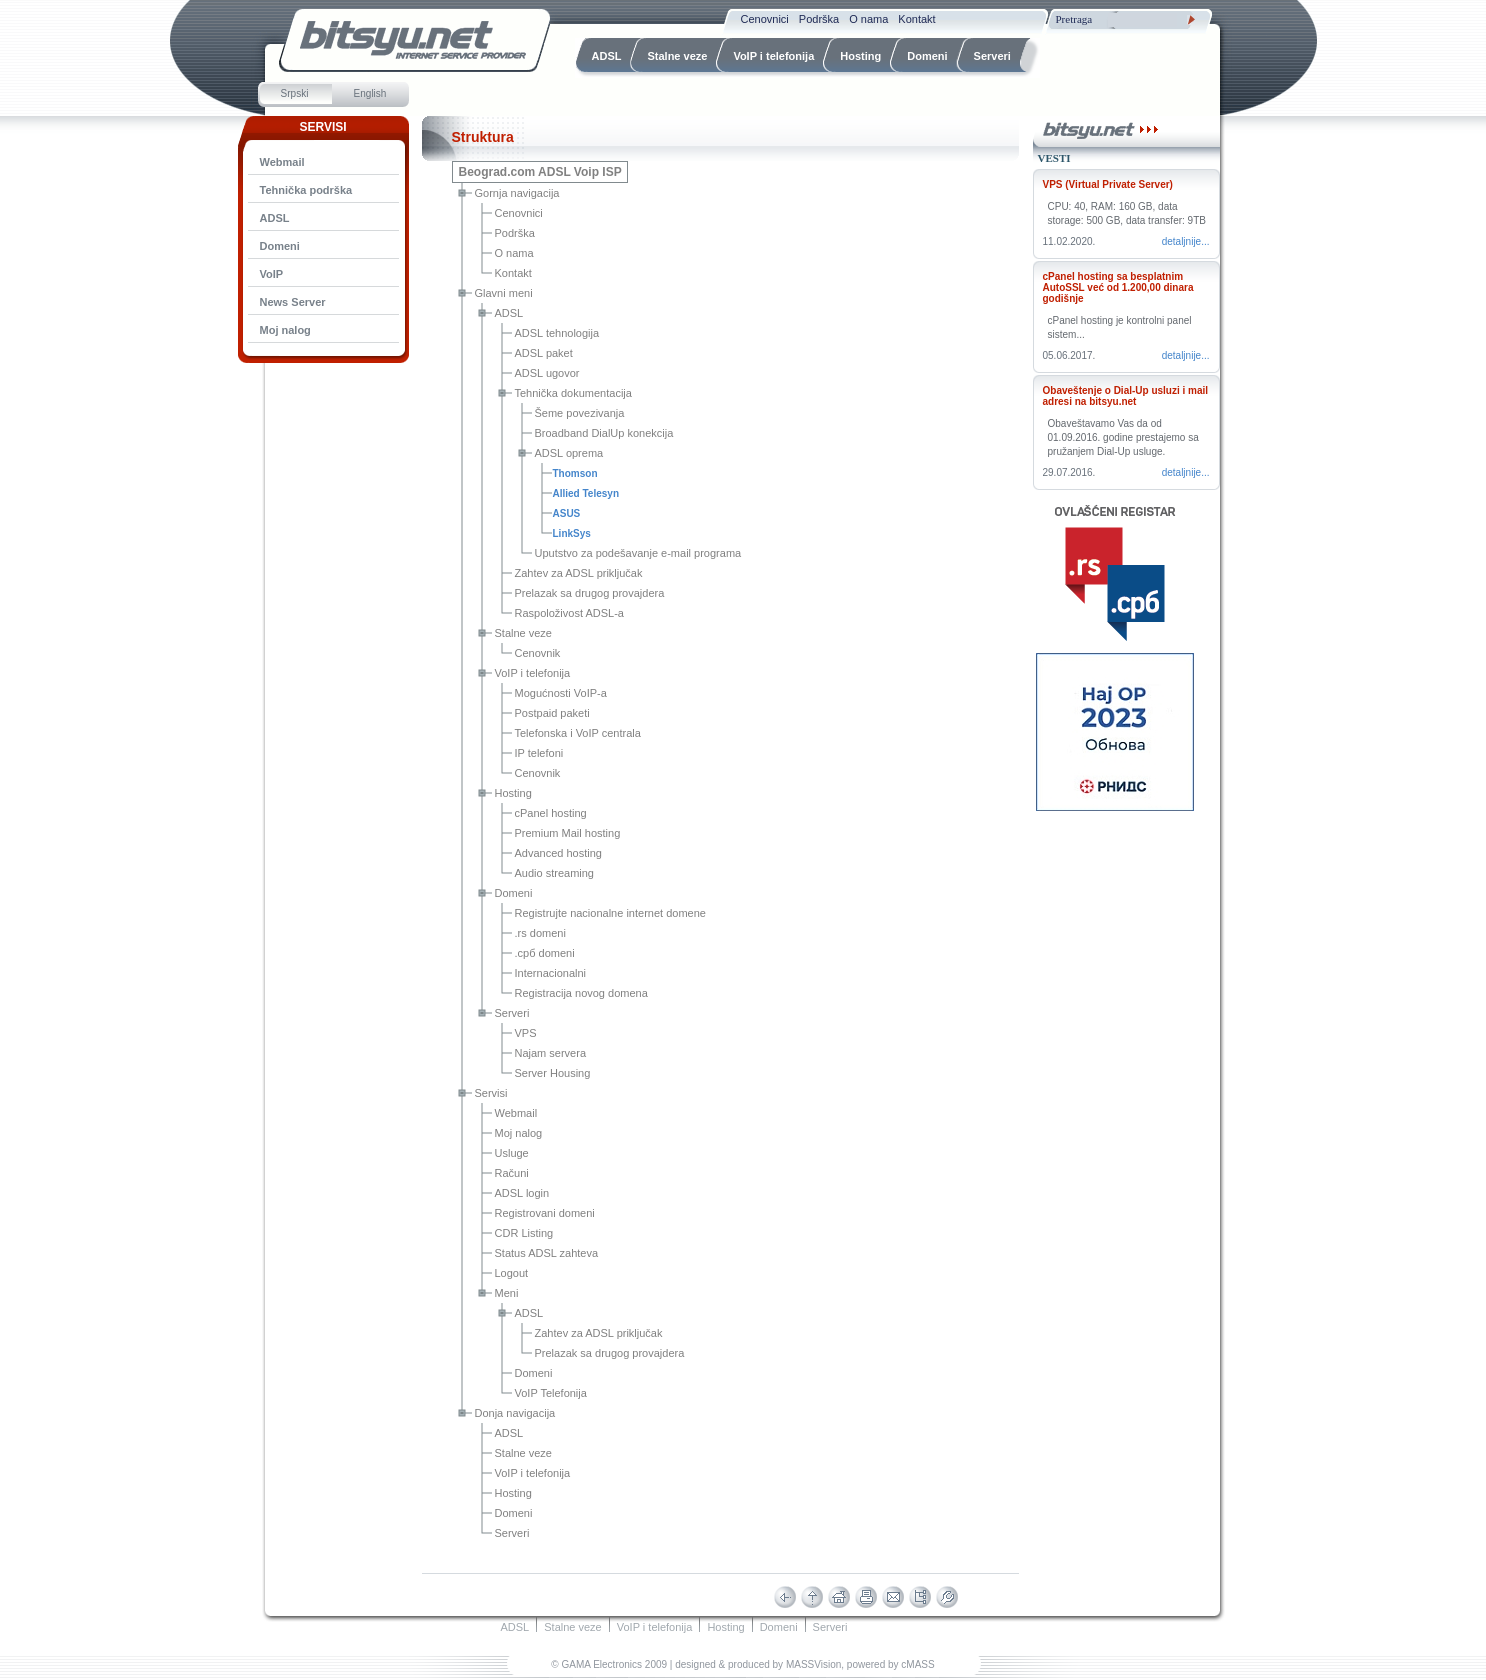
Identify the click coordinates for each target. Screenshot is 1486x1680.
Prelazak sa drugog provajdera (590, 593)
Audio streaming (555, 873)
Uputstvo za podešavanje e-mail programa (638, 553)
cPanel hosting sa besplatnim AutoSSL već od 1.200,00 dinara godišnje (1118, 287)
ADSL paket (544, 353)
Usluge (512, 1153)
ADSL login (522, 1193)
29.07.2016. (1069, 472)
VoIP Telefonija (551, 1393)
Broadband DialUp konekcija (604, 433)
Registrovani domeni (545, 1213)
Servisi (491, 1093)
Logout (512, 1273)
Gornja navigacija (517, 193)
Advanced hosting (558, 853)
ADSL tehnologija (557, 333)
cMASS (917, 1664)
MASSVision (813, 1664)
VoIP (272, 274)
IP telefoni (539, 753)
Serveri (512, 1013)
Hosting (513, 793)
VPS (526, 1033)
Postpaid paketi (552, 713)
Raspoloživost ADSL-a (569, 613)
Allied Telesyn (586, 493)
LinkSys (572, 533)
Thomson (575, 473)
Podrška (515, 233)
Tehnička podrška (306, 190)
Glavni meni (504, 293)
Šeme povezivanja (580, 413)
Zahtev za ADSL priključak (579, 573)
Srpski (295, 93)
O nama (514, 253)
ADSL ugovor (547, 373)
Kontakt (513, 273)
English (370, 93)
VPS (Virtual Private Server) (1108, 184)
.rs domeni (540, 933)
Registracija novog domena (581, 993)
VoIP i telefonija (533, 673)
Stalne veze (523, 633)
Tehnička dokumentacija (573, 393)
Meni (507, 1293)
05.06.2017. (1069, 355)
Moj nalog (519, 1133)
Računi (512, 1173)
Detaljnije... (1186, 241)
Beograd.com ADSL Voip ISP (540, 172)
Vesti (1054, 158)
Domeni (280, 246)
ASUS (567, 513)
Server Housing (553, 1073)
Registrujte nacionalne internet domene (610, 913)
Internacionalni (551, 973)
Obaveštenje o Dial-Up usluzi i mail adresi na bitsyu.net (1126, 396)
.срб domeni (545, 953)
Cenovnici (519, 213)
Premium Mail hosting (568, 833)
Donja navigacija (515, 1413)
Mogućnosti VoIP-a (561, 693)
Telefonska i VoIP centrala (578, 733)
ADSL (275, 218)
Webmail (282, 162)
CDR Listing (524, 1233)
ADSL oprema (569, 453)
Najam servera (551, 1053)
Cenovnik (538, 653)
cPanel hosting (551, 813)
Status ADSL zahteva (547, 1253)
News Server (293, 302)
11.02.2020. (1069, 241)
